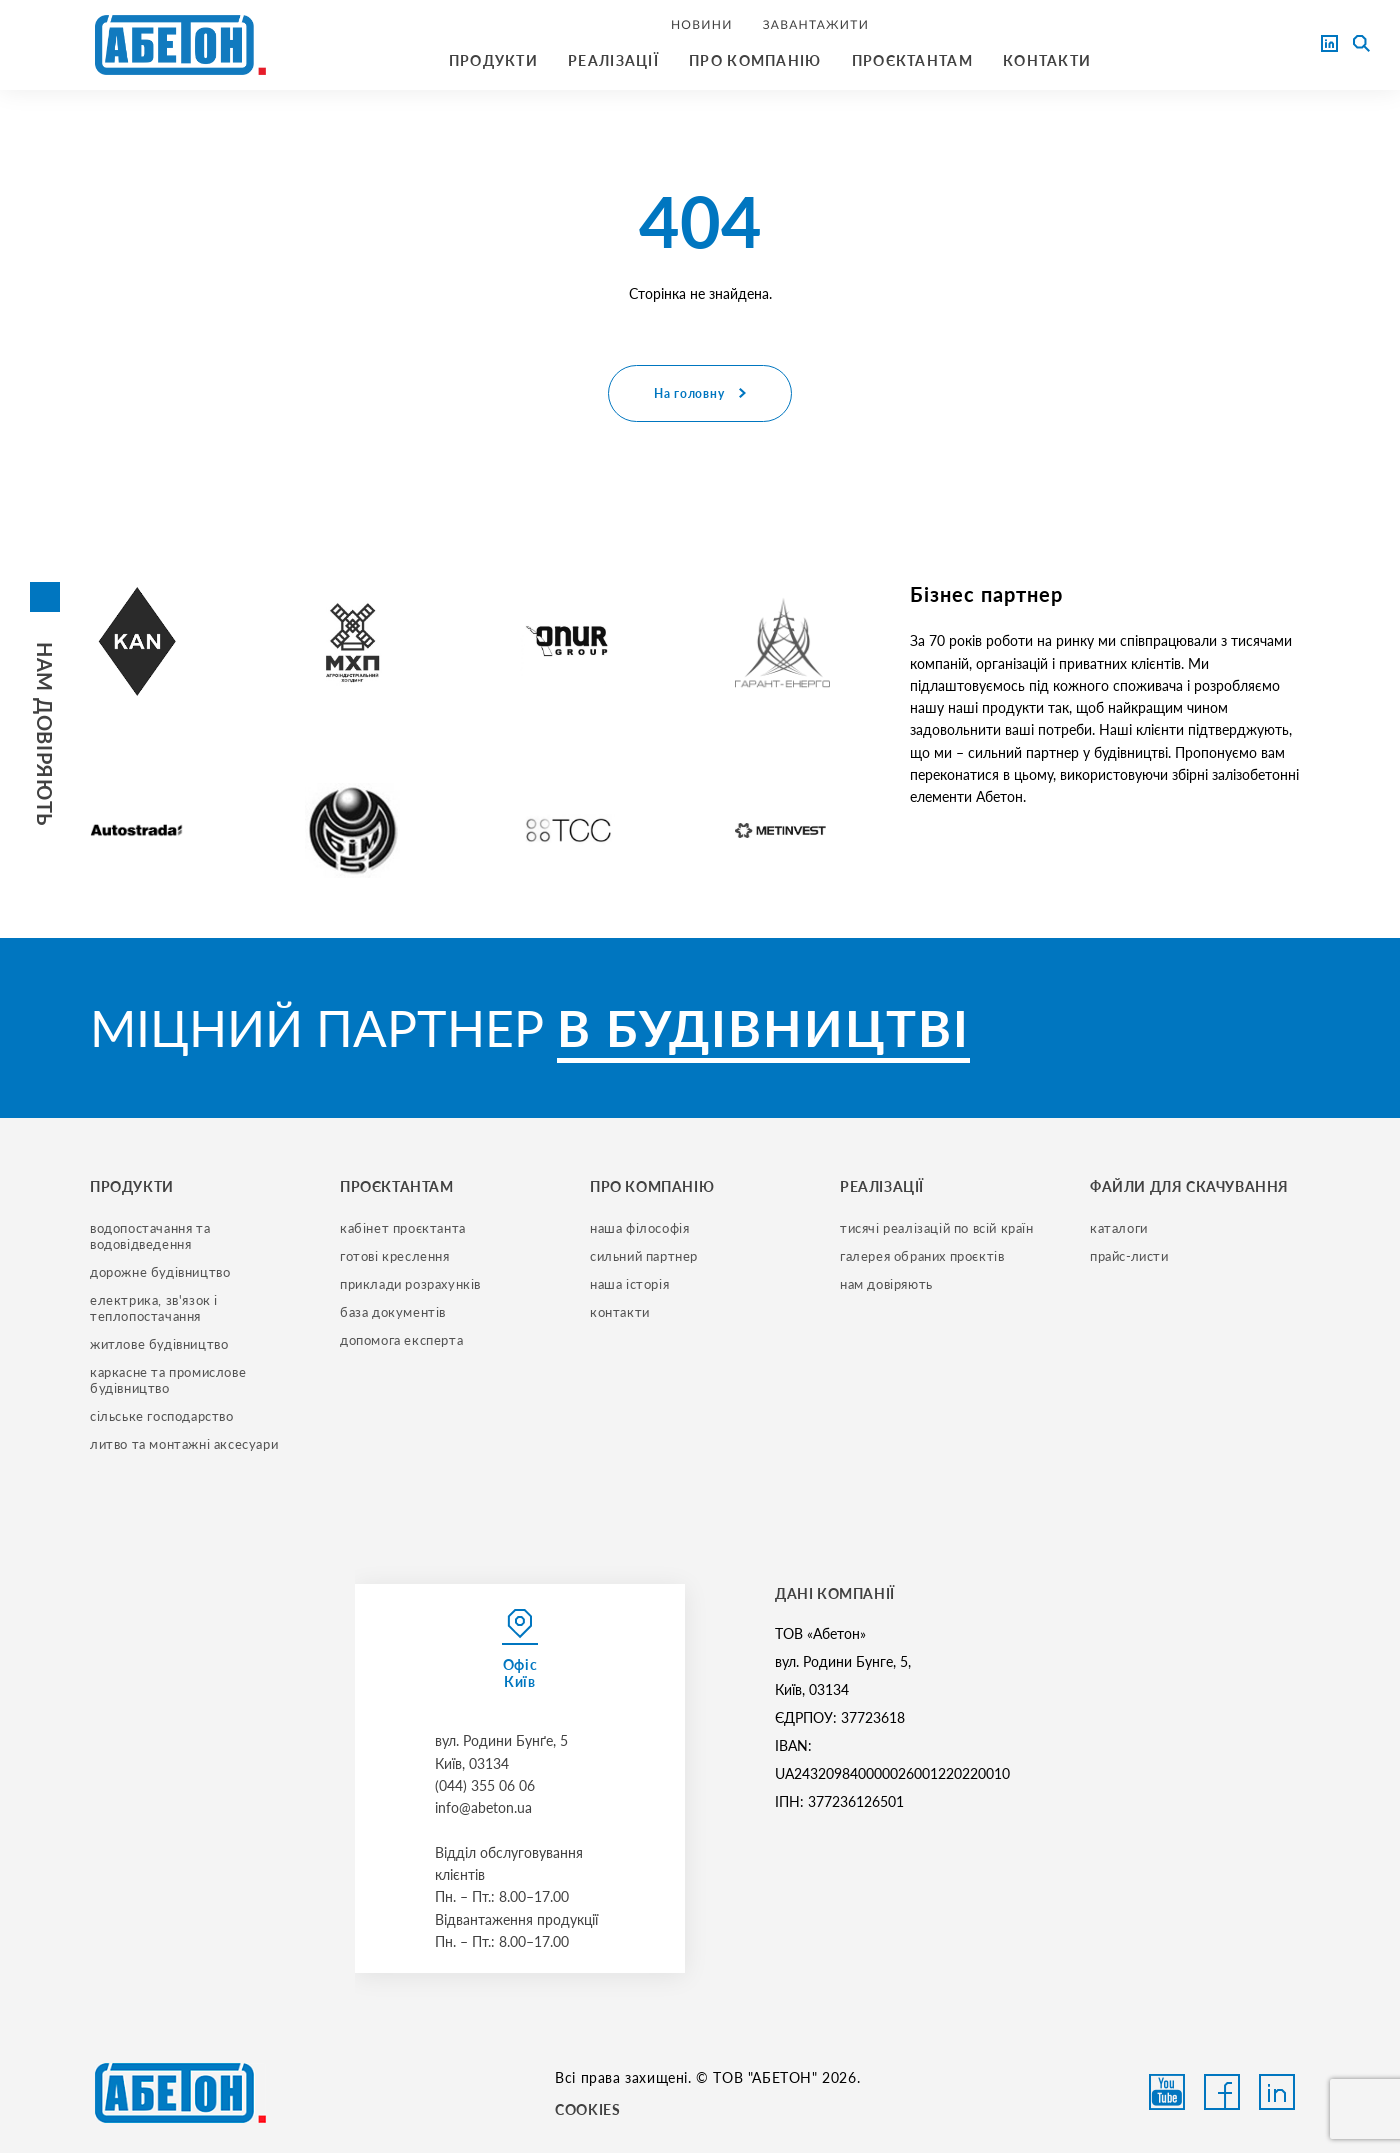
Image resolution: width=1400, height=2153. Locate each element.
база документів (393, 1312)
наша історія (629, 1284)
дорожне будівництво (160, 1272)
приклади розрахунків (410, 1284)
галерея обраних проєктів (922, 1256)
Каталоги (1119, 1228)
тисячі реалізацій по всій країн (937, 1228)
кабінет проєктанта (403, 1228)
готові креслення (395, 1256)
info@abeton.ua (483, 1807)
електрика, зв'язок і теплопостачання (156, 1308)
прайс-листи (1129, 1256)
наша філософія (639, 1228)
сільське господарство (162, 1416)
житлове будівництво (159, 1344)
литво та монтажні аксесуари (184, 1444)
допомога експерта (401, 1340)
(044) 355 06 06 (485, 1785)
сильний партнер (644, 1256)
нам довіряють (886, 1284)
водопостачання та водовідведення (152, 1236)
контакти (620, 1312)
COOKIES (587, 2109)
